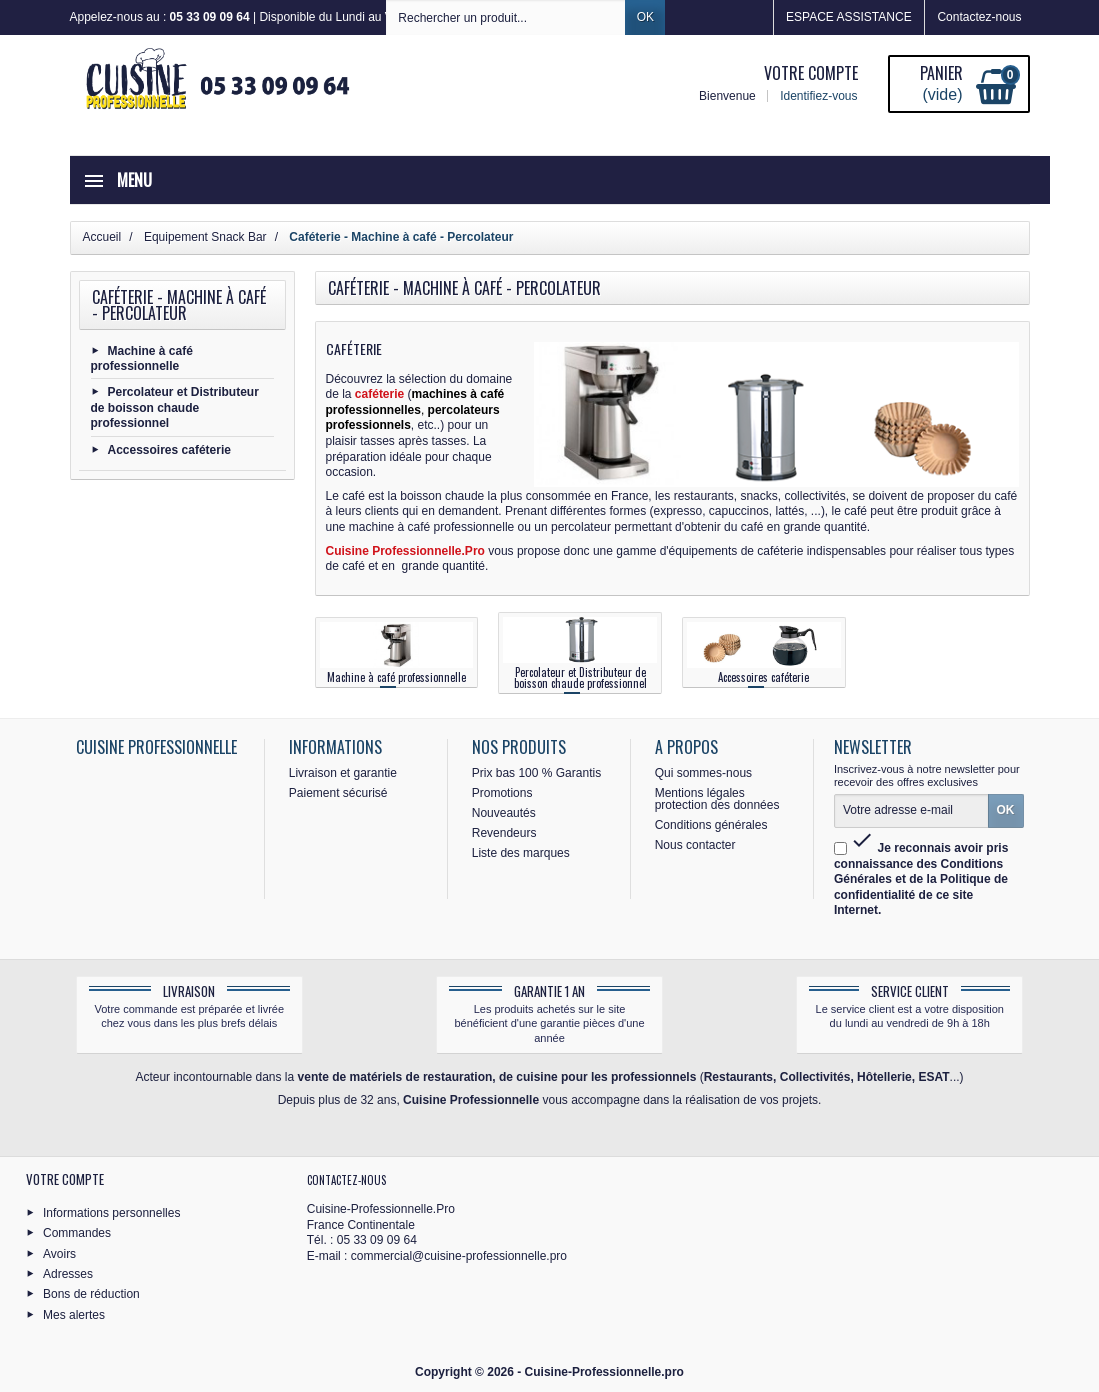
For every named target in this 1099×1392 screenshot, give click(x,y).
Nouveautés (504, 813)
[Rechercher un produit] (506, 17)
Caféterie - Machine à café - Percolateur (179, 305)
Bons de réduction (91, 1294)
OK (645, 17)
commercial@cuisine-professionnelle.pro (459, 1256)
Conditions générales (711, 825)
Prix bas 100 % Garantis (536, 773)
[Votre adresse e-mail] (911, 811)
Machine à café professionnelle (142, 358)
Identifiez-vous (818, 96)
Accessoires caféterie (169, 449)
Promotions (502, 793)
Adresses (68, 1274)
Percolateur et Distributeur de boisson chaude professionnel (175, 407)
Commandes (77, 1233)
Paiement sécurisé (338, 793)
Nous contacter (695, 845)
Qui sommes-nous (703, 773)
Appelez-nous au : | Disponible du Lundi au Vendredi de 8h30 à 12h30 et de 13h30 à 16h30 (355, 17)
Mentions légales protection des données (717, 799)
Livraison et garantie (343, 773)
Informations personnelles (111, 1212)
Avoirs (59, 1253)
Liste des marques (521, 853)
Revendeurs (504, 833)
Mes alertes (74, 1314)
